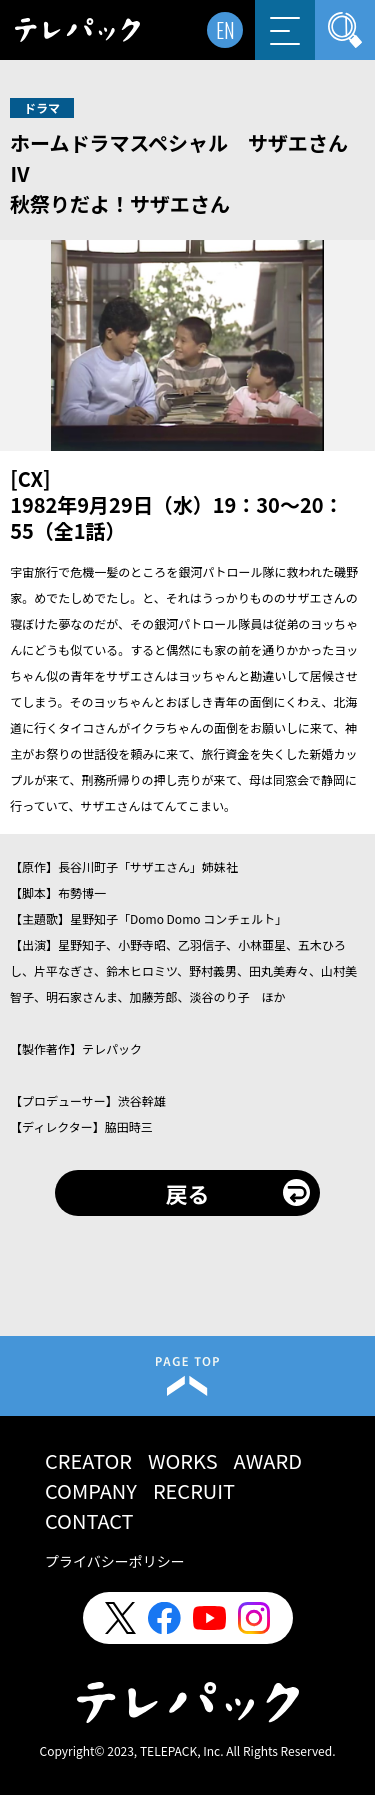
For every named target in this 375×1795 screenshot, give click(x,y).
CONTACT (89, 1520)
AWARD (268, 1460)
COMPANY (91, 1490)
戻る (187, 1193)
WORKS (183, 1460)
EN (225, 30)
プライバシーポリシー (115, 1561)
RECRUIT (194, 1490)
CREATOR (88, 1460)
